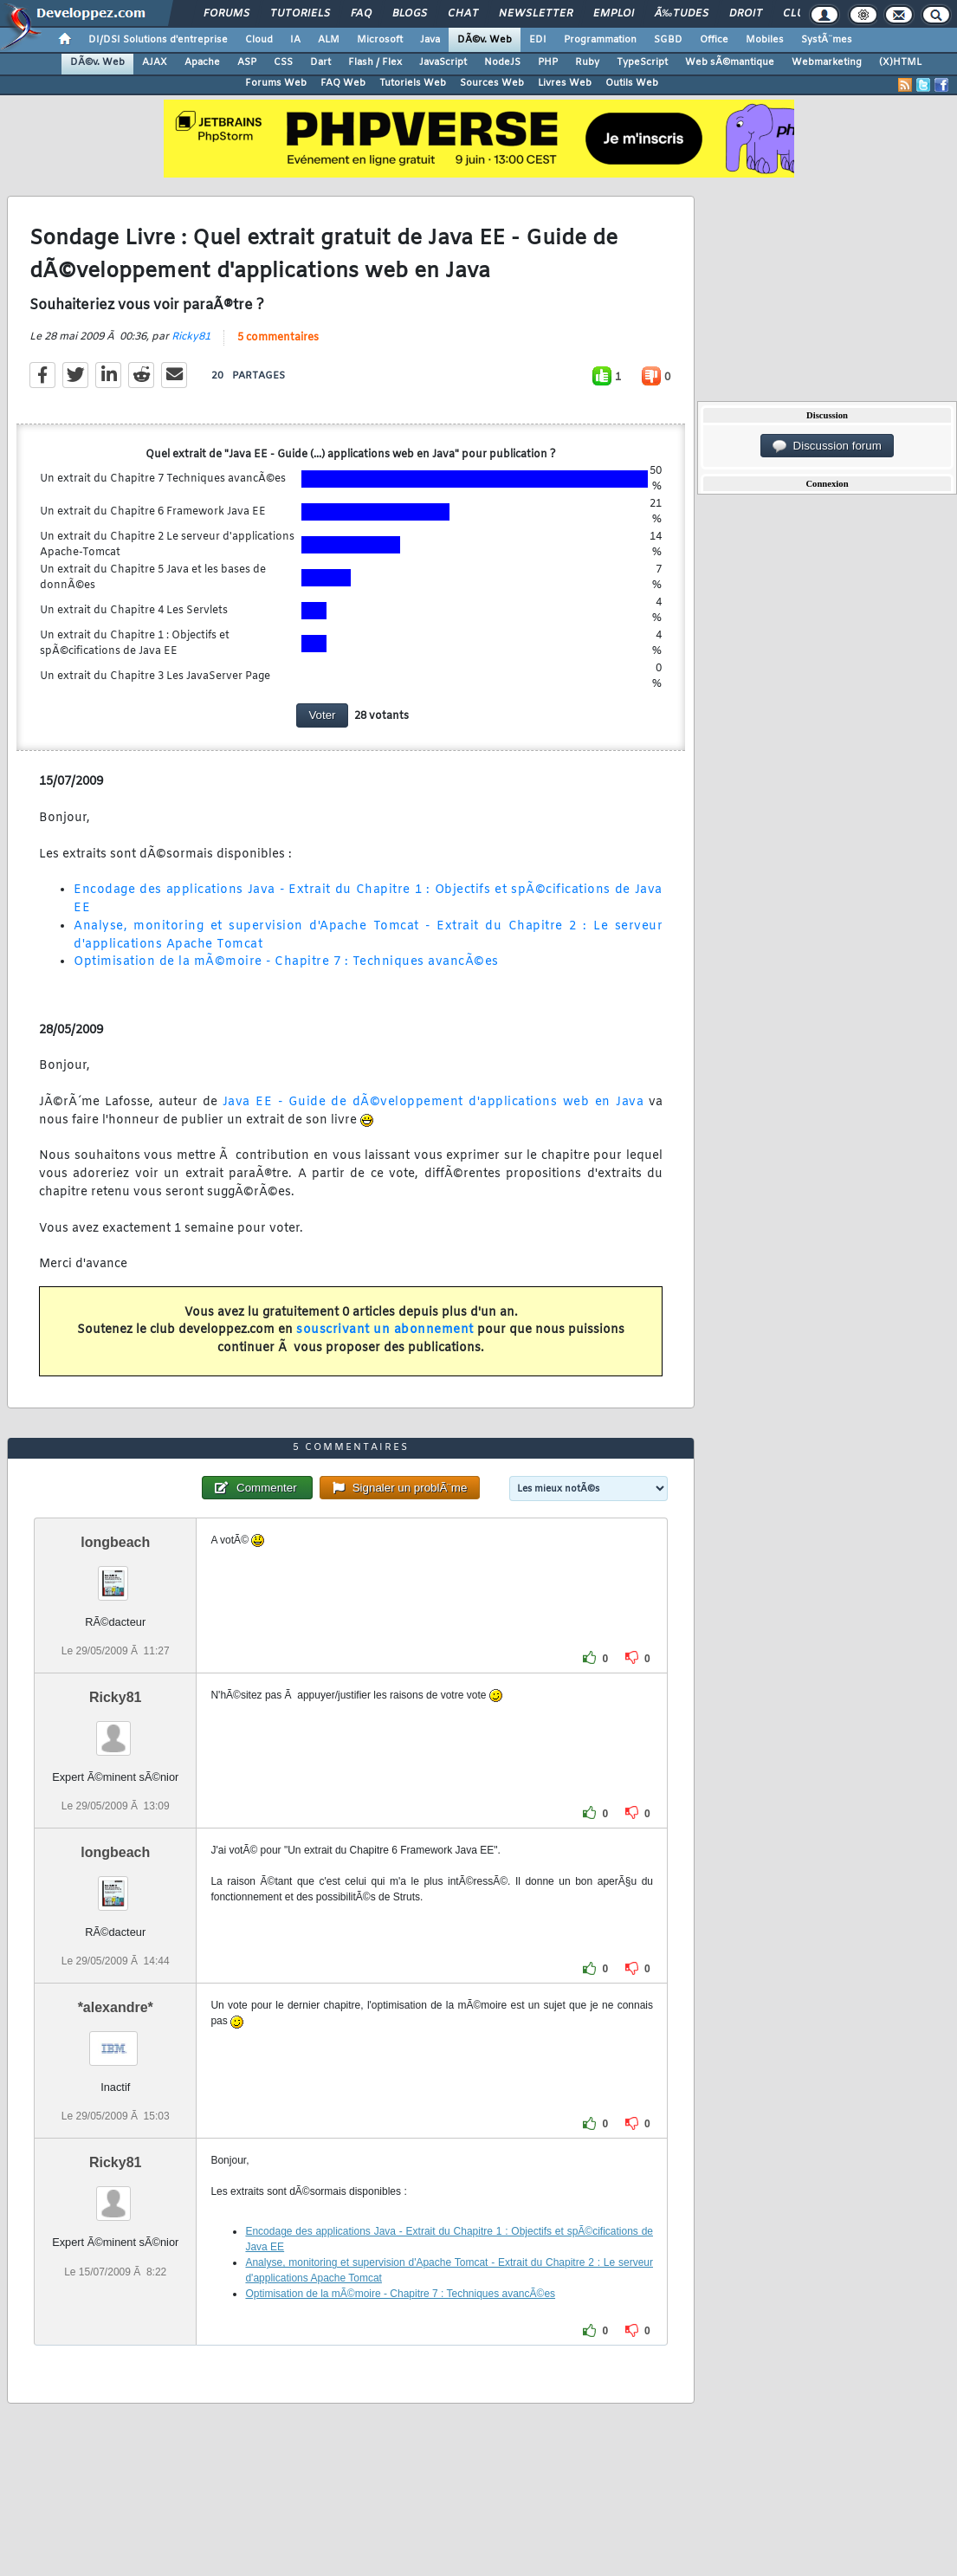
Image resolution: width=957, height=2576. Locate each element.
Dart (320, 62)
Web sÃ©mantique (729, 62)
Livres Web (565, 83)
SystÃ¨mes (826, 40)
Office (714, 40)
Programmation (600, 40)
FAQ (361, 14)
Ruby (587, 62)
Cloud (259, 40)
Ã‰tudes (681, 14)
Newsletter (535, 14)
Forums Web (276, 83)
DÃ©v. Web (484, 40)
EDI (537, 40)
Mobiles (765, 40)
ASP (246, 62)
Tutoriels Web (412, 83)
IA (295, 40)
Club (796, 14)
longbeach (115, 1542)
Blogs (410, 14)
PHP (548, 62)
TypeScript (642, 62)
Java (430, 40)
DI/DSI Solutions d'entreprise (158, 40)
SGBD (668, 40)
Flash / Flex (375, 62)
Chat (463, 14)
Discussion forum (827, 446)
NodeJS (502, 62)
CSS (283, 62)
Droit (745, 14)
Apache (202, 62)
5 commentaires (278, 338)
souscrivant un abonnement (385, 1330)
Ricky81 (190, 337)
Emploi (614, 14)
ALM (328, 40)
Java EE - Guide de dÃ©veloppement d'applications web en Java (433, 1102)
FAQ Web (342, 83)
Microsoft (380, 40)
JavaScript (443, 62)
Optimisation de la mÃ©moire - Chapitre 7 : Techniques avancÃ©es (286, 962)
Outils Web (631, 83)
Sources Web (492, 83)
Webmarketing (827, 62)
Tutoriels (300, 14)
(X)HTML (900, 62)
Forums (226, 14)
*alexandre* (115, 2007)
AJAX (154, 62)
